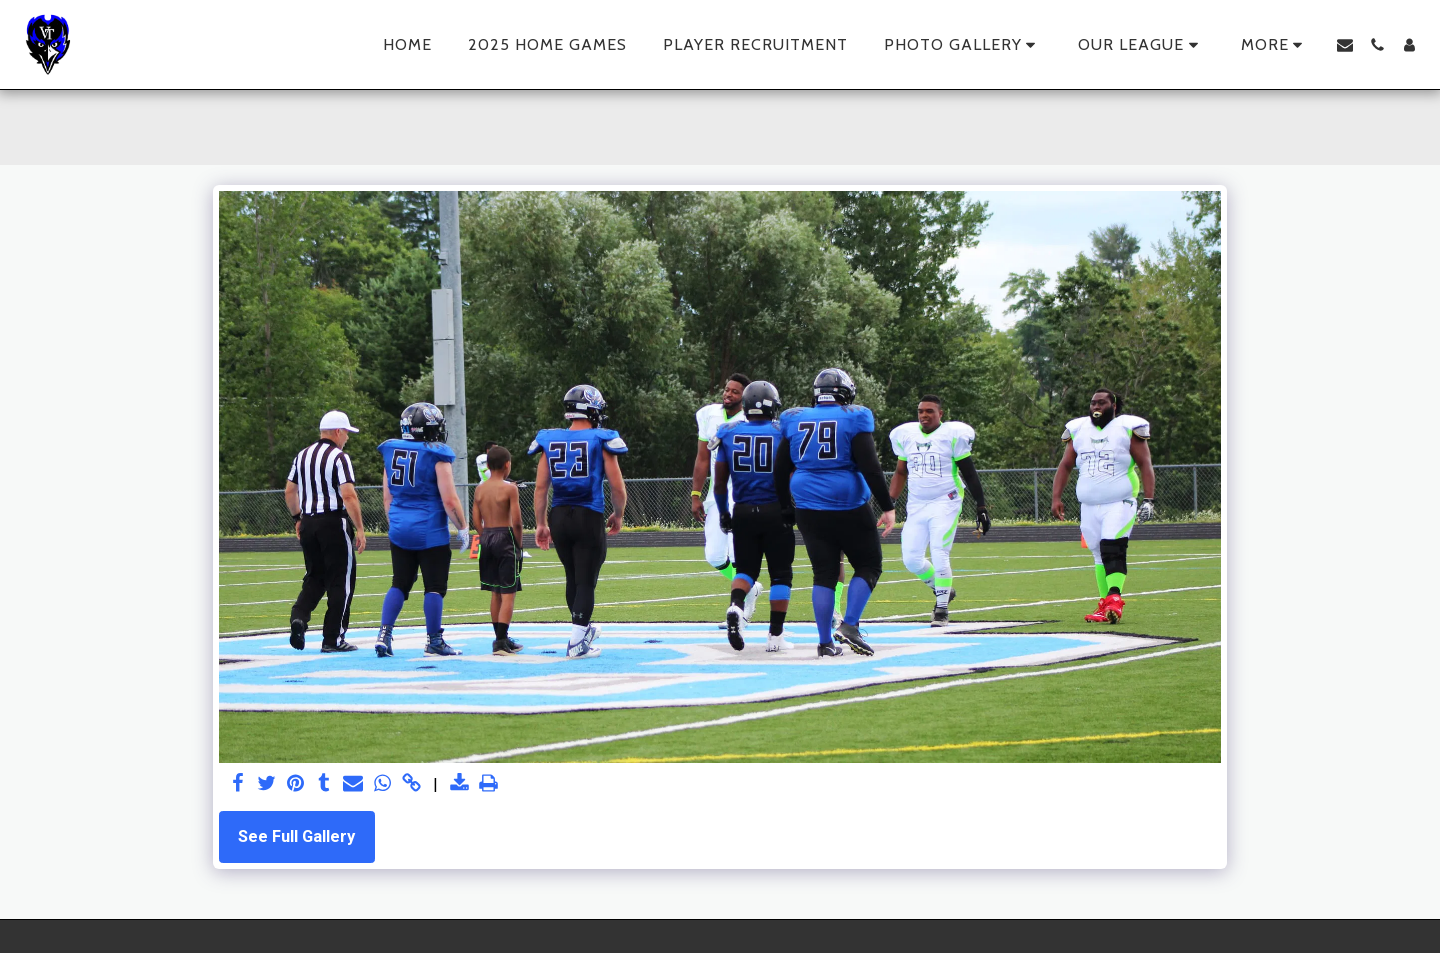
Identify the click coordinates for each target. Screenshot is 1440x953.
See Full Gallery (296, 836)
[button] (963, 45)
